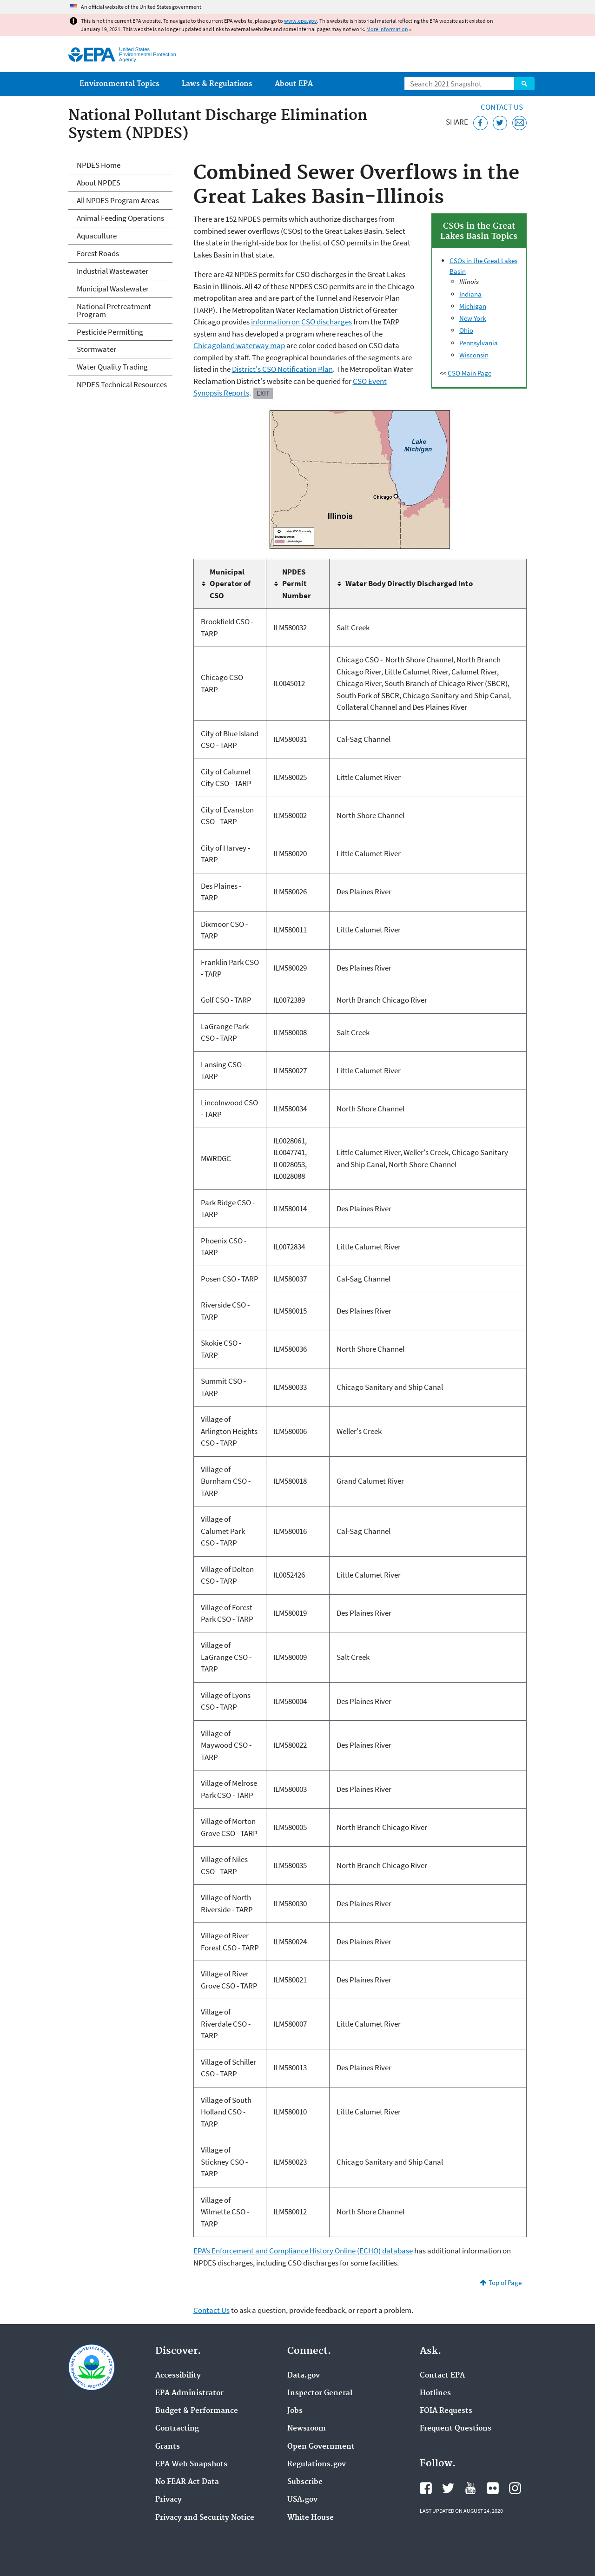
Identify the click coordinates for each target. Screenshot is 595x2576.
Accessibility (178, 2375)
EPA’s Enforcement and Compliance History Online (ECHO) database (303, 2251)
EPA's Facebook (426, 2488)
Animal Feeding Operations (120, 218)
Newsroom (306, 2428)
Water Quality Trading (112, 367)
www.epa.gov (300, 20)
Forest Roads (98, 253)
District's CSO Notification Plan (282, 369)
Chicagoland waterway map (239, 345)
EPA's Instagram (515, 2488)
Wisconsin (474, 354)
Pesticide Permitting (110, 332)
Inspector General (319, 2393)
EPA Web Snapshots (191, 2464)
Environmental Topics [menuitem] (119, 83)
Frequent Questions (455, 2428)
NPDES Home (98, 165)
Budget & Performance (196, 2411)
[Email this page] (519, 123)
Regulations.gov (316, 2464)
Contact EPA (442, 2375)
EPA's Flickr (493, 2488)
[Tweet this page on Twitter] (500, 123)
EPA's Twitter (448, 2488)
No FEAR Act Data (187, 2482)
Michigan (472, 306)
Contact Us (502, 107)
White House (310, 2518)
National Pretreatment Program (114, 310)
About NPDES (98, 183)
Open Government (321, 2447)
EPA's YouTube (470, 2488)
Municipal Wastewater (113, 289)
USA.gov (302, 2500)
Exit (263, 393)
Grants (167, 2447)
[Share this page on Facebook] (480, 123)
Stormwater (96, 349)
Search (524, 83)
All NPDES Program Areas (118, 200)
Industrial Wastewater (112, 271)
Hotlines (435, 2393)
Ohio (466, 330)
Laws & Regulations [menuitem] (217, 83)
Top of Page (505, 2282)
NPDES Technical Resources (122, 384)
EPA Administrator (189, 2393)
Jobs (295, 2411)
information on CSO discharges (301, 322)
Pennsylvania (478, 342)
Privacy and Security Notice (204, 2518)
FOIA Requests (446, 2411)
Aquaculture (97, 236)
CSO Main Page (469, 373)
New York (472, 318)
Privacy (168, 2500)
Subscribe (305, 2482)
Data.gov (303, 2375)
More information (387, 29)
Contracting (177, 2428)
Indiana (470, 294)
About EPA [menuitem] (294, 83)
